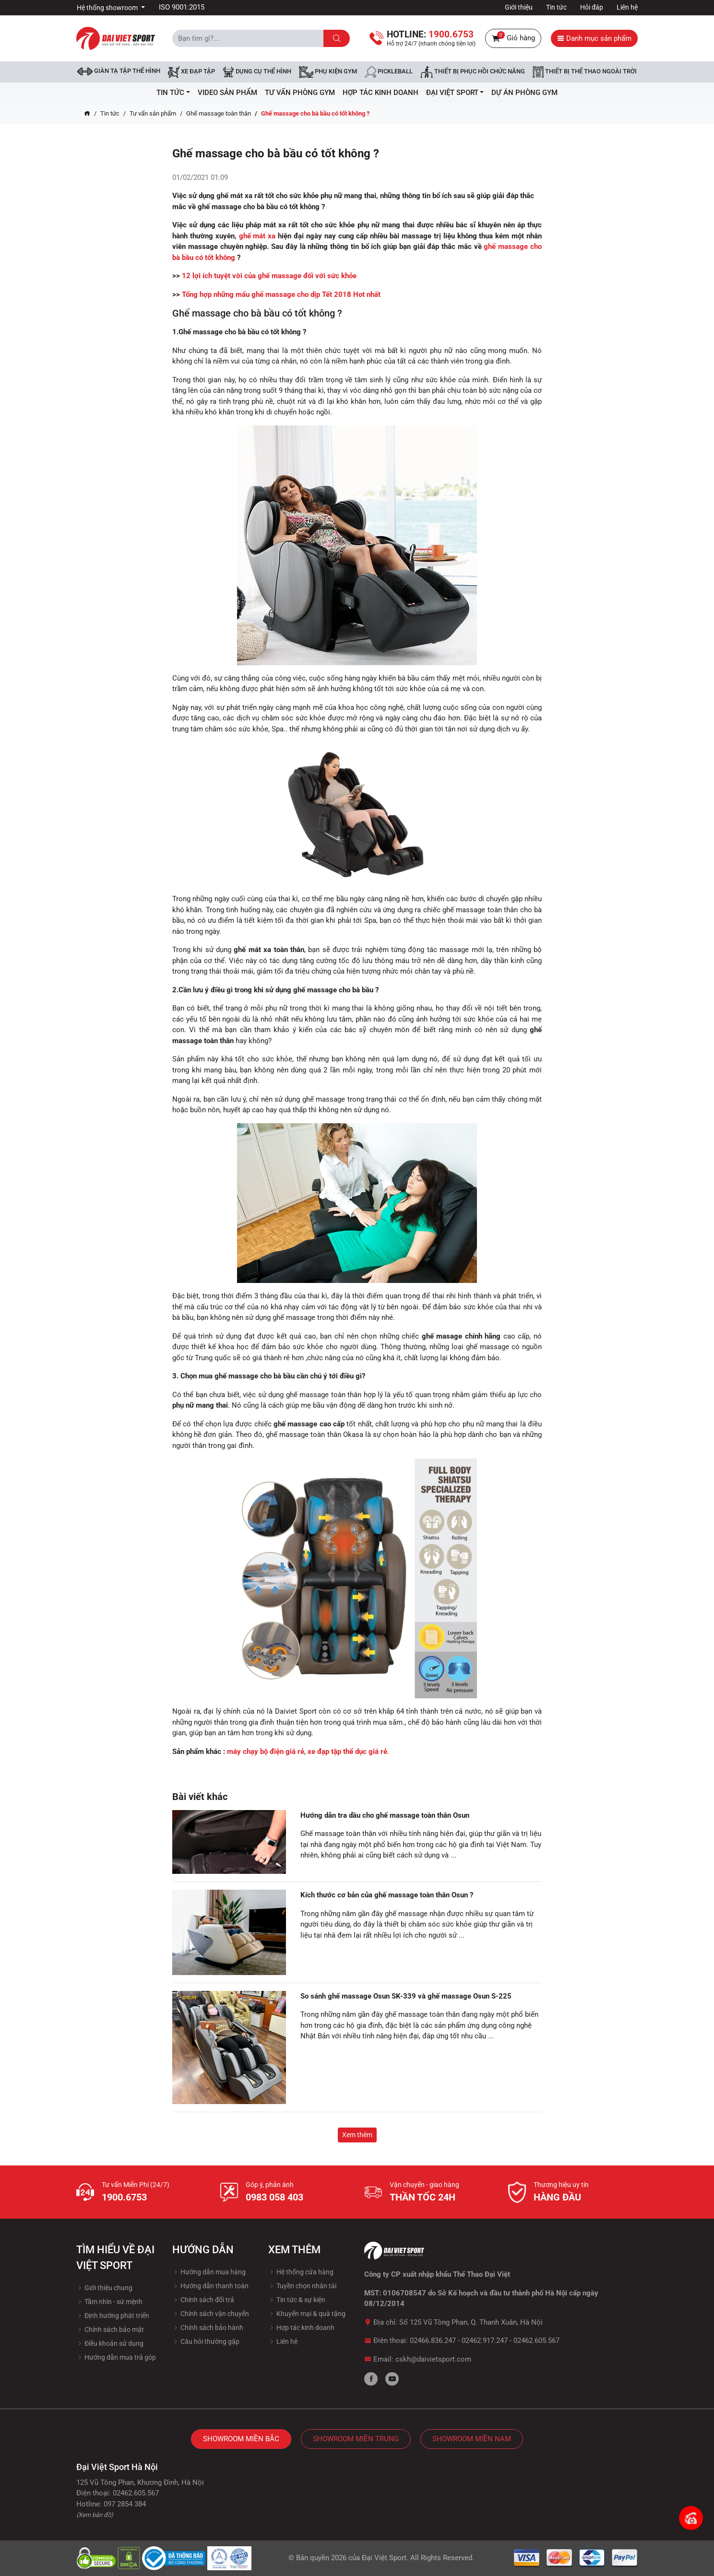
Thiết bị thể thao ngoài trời (585, 72)
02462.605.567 (536, 2340)
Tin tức (556, 7)
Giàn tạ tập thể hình (118, 71)
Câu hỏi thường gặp (205, 2341)
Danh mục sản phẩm (594, 38)
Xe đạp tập (191, 72)
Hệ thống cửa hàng (300, 2272)
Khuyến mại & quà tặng (306, 2313)
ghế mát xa (257, 236)
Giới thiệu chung (104, 2288)
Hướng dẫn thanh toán (210, 2286)
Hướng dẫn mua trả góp (116, 2357)
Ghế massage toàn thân (218, 113)
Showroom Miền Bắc (241, 2439)
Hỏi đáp (591, 7)
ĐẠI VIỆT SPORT (455, 92)
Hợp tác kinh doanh (301, 2327)
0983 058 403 (274, 2197)
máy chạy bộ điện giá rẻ (265, 1751)
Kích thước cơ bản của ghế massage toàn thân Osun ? (386, 1895)
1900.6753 (124, 2197)
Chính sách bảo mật (110, 2329)
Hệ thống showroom (108, 8)
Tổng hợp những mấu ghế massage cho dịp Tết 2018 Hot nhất (281, 294)
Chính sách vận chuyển (210, 2313)
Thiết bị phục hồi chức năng (472, 72)
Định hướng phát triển (112, 2315)
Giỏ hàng (513, 38)
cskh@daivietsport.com (433, 2359)
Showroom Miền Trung (356, 2439)
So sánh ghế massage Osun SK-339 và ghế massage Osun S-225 (406, 1996)
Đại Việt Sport (384, 2557)
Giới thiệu (519, 7)
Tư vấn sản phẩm (153, 113)
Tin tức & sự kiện (296, 2300)
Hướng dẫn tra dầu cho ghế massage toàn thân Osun (384, 1815)
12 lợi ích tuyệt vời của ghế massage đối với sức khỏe (269, 275)
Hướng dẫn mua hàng (209, 2272)
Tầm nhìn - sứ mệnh (109, 2301)
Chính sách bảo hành (207, 2327)
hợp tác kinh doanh (380, 92)
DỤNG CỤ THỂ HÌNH (257, 72)
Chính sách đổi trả (203, 2300)
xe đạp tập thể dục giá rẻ (347, 1751)
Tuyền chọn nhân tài (302, 2286)
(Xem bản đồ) (94, 2514)
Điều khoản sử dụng (109, 2343)
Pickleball (389, 72)
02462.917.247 (485, 2340)
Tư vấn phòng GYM (300, 92)
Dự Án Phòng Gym (524, 92)
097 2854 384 (125, 2504)
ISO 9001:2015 (181, 7)
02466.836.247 (433, 2340)
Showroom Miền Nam (471, 2439)
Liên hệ (627, 7)
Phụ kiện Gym (328, 72)
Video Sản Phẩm (227, 92)
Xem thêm (357, 2135)
